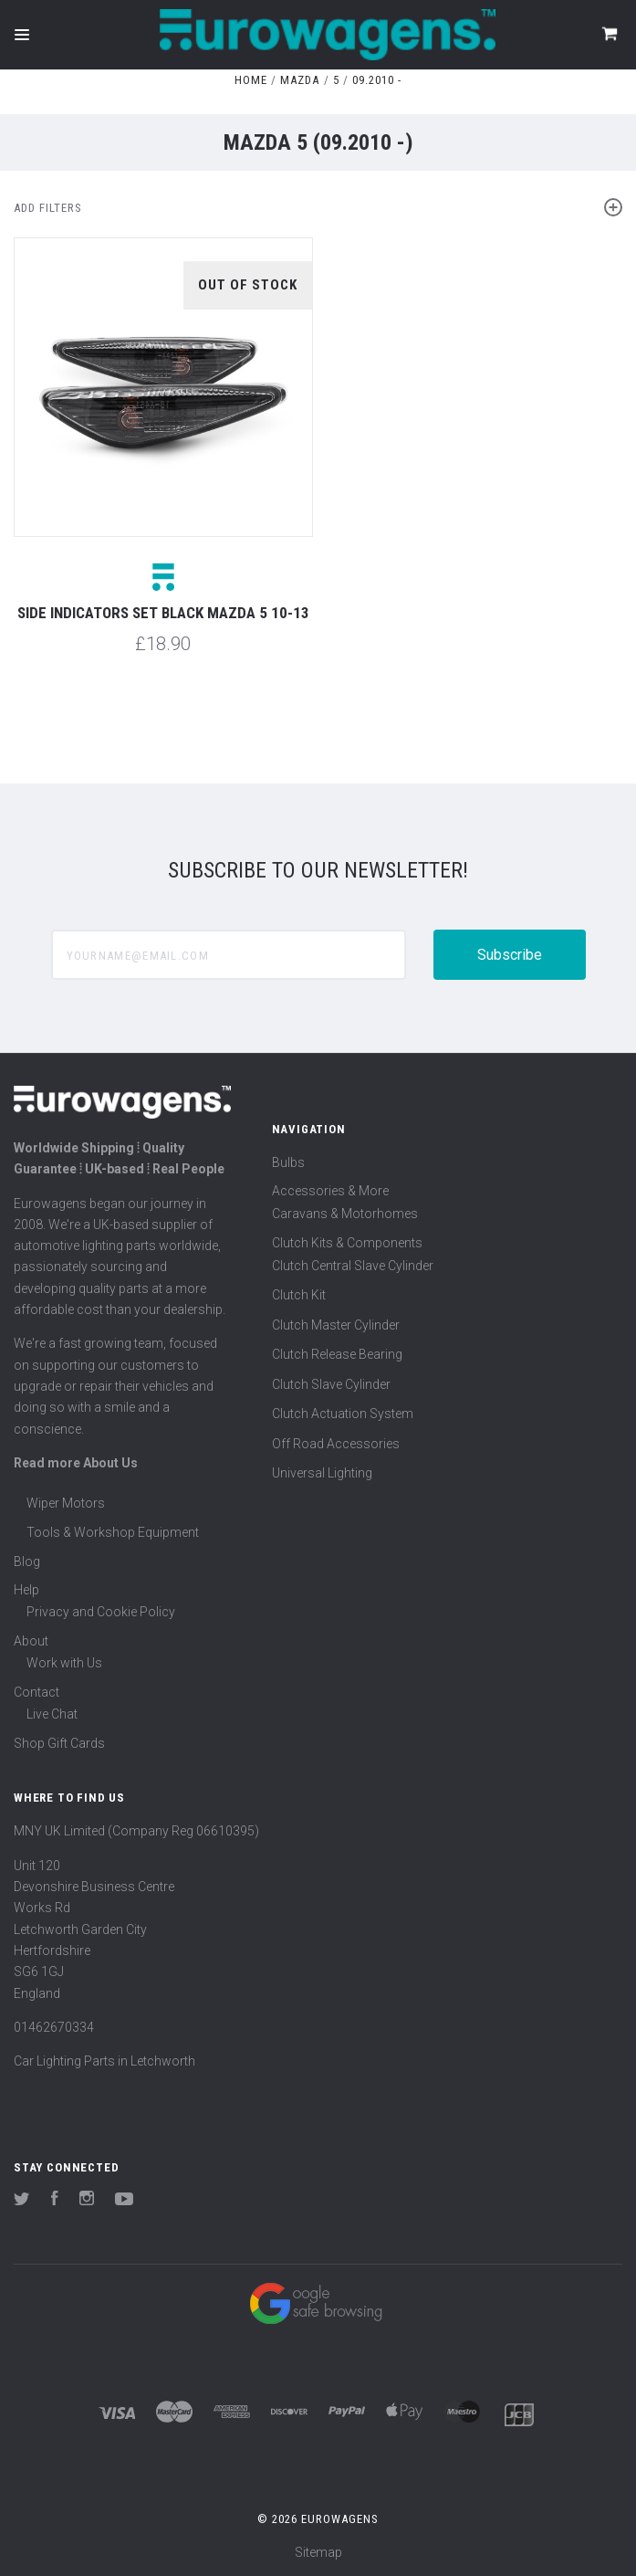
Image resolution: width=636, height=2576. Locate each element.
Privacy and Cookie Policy (100, 1611)
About (31, 1641)
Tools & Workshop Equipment (112, 1532)
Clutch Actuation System (342, 1413)
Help (26, 1589)
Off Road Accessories (336, 1443)
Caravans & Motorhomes (345, 1213)
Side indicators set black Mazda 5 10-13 (163, 613)
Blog (27, 1561)
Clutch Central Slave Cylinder (352, 1265)
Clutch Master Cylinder (336, 1325)
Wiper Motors (65, 1503)
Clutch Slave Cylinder (331, 1384)
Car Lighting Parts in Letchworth (104, 2061)
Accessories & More (330, 1190)
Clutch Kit (299, 1295)
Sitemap (318, 2552)
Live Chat (52, 1714)
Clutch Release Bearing (337, 1354)
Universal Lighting (322, 1473)
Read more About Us (76, 1463)
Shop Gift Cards (59, 1743)
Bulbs (288, 1162)
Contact (36, 1692)
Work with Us (64, 1663)
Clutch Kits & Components (347, 1242)
